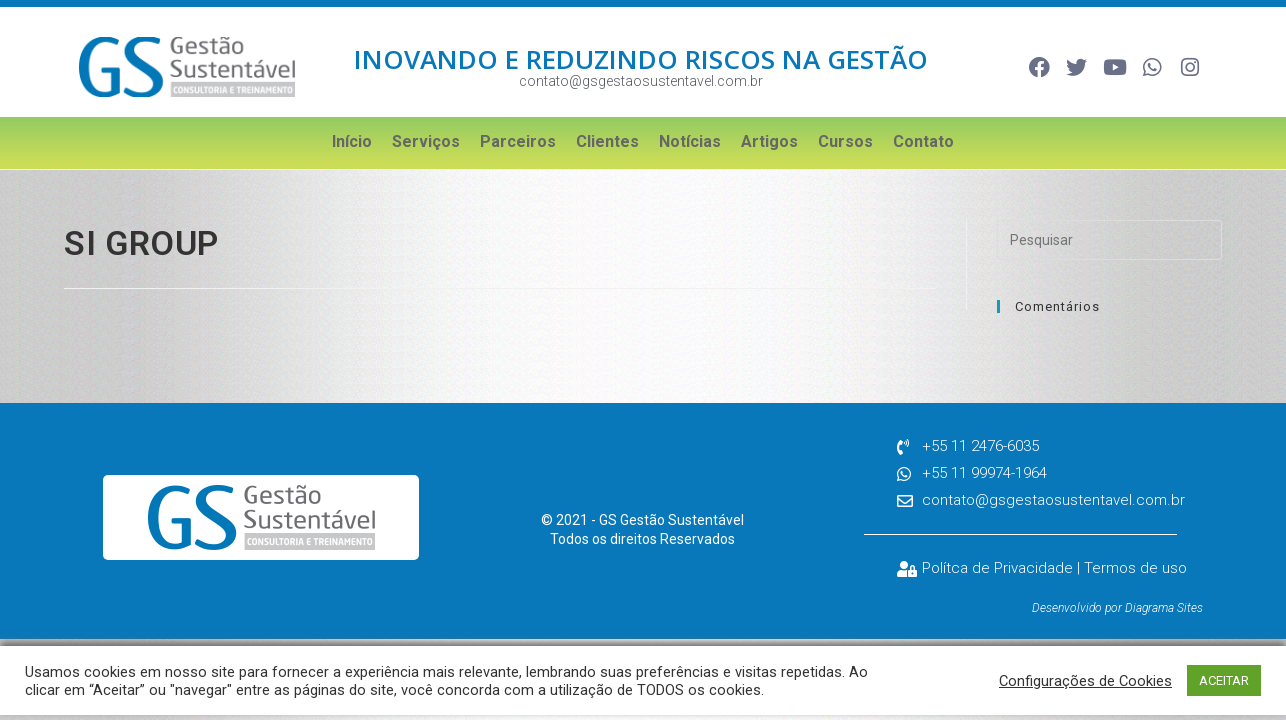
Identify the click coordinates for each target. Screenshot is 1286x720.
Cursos (845, 141)
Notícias (690, 141)
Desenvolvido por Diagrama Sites (1117, 608)
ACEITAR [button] (1224, 680)
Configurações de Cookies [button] (1085, 681)
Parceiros (518, 141)
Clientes (607, 141)
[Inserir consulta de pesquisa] (1109, 240)
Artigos (769, 141)
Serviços (426, 141)
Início (352, 141)
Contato (923, 141)
